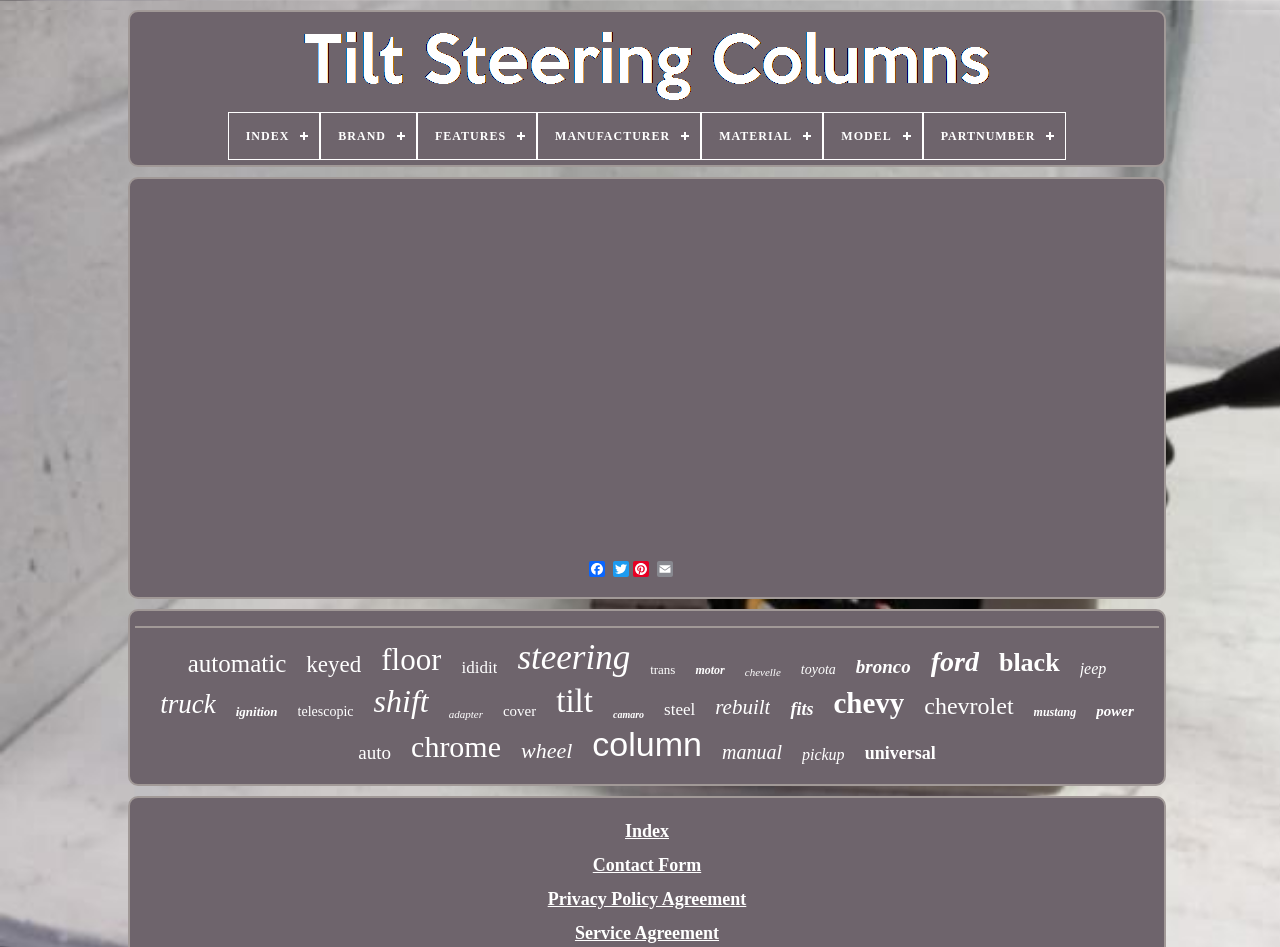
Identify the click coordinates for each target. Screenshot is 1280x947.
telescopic (326, 711)
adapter (466, 714)
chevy (868, 703)
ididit (479, 667)
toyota (818, 669)
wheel (546, 750)
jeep (1093, 668)
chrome (456, 746)
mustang (1055, 712)
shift (401, 701)
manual (752, 752)
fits (801, 709)
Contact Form (647, 865)
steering (573, 657)
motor (709, 670)
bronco (883, 666)
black (1029, 662)
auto (374, 752)
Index (647, 831)
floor (411, 659)
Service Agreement (647, 933)
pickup (823, 754)
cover (519, 711)
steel (679, 709)
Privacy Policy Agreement (647, 899)
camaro (628, 714)
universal (900, 753)
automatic (237, 663)
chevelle (763, 672)
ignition (257, 711)
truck (187, 704)
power (1115, 711)
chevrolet (968, 706)
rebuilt (742, 707)
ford (955, 661)
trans (662, 669)
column (647, 744)
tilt (574, 701)
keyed (333, 664)
